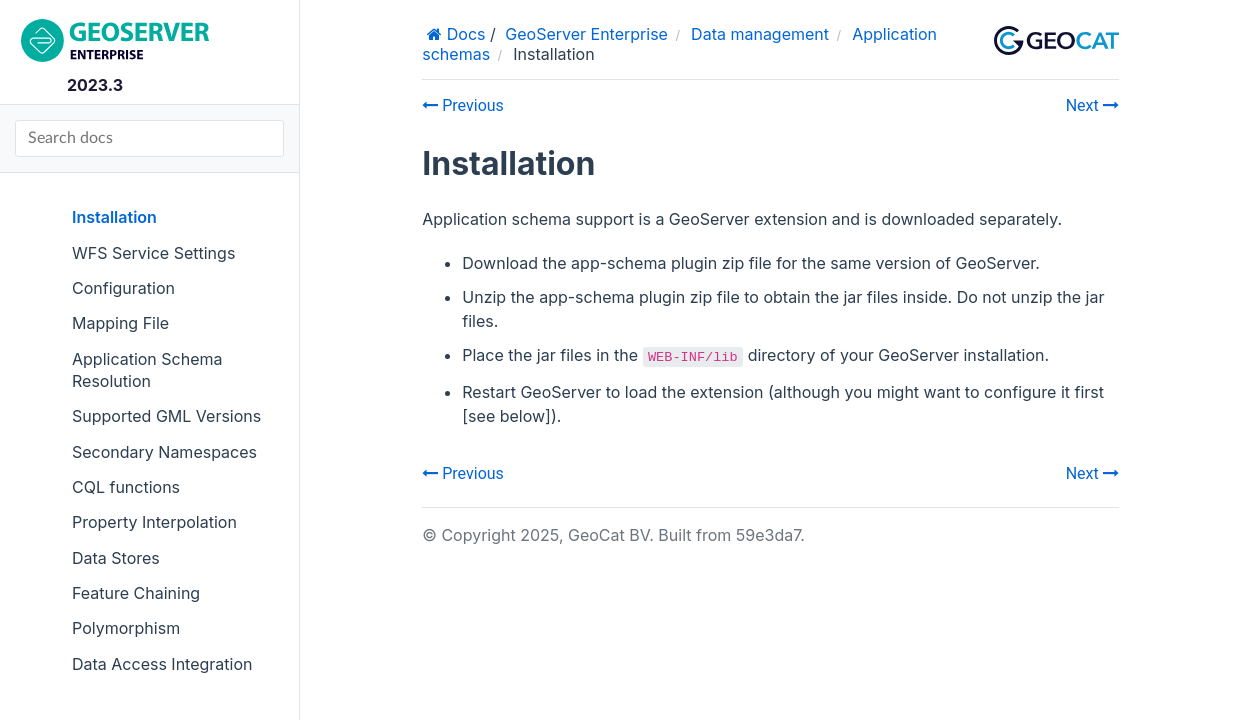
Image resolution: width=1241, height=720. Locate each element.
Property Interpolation (154, 522)
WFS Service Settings (153, 253)
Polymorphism (126, 628)
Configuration (123, 288)
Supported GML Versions (166, 416)
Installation (114, 217)
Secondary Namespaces (164, 452)
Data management (760, 34)
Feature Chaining (136, 593)
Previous (463, 105)
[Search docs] (149, 138)
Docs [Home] (463, 34)
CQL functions (126, 487)
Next (1092, 105)
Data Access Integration (162, 664)
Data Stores (116, 558)
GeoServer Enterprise (586, 34)
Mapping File (120, 323)
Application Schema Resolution (147, 370)
